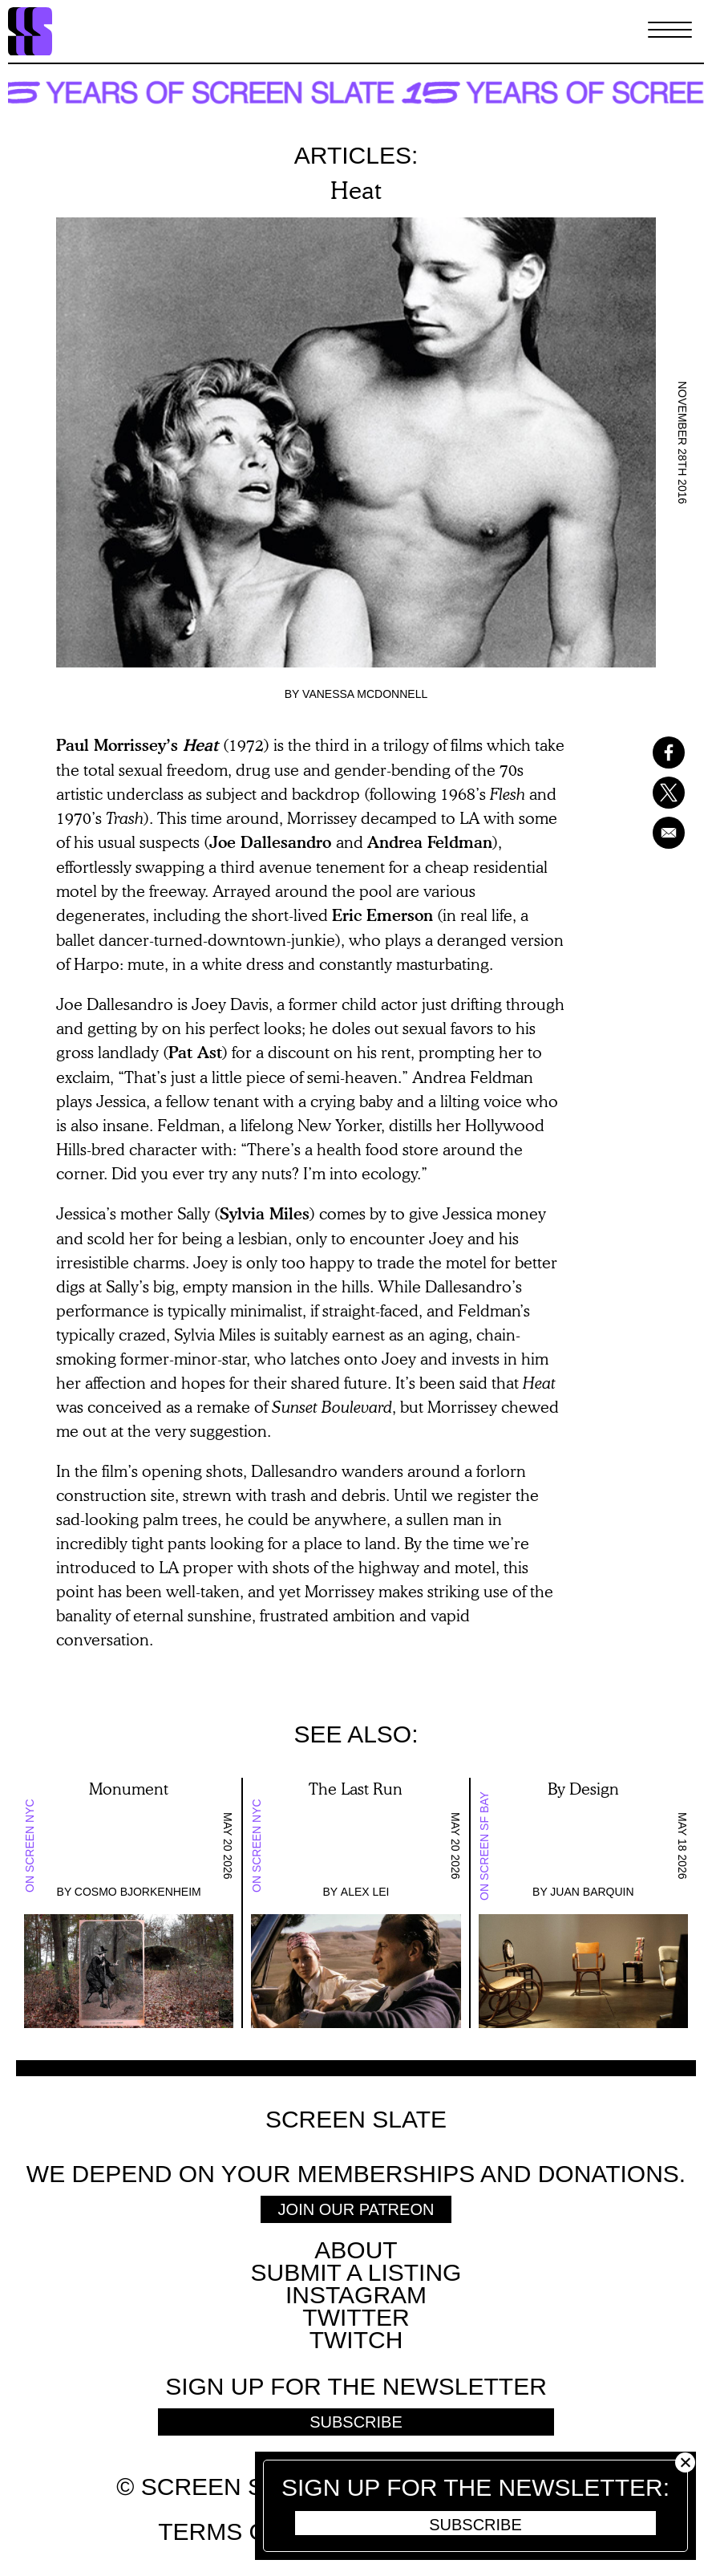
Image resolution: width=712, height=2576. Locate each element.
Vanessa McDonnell (364, 694)
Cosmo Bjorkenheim (138, 1891)
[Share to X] (660, 793)
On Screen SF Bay (484, 1846)
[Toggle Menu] (670, 31)
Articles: (356, 155)
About (355, 2250)
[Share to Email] (660, 833)
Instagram (356, 2295)
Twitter (355, 2317)
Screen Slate (356, 2119)
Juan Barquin (591, 1891)
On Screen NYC (29, 1846)
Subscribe (475, 2524)
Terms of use (248, 2531)
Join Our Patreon (356, 2209)
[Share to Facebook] (660, 752)
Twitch (356, 2340)
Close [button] (685, 2462)
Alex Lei (365, 1891)
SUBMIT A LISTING (356, 2272)
